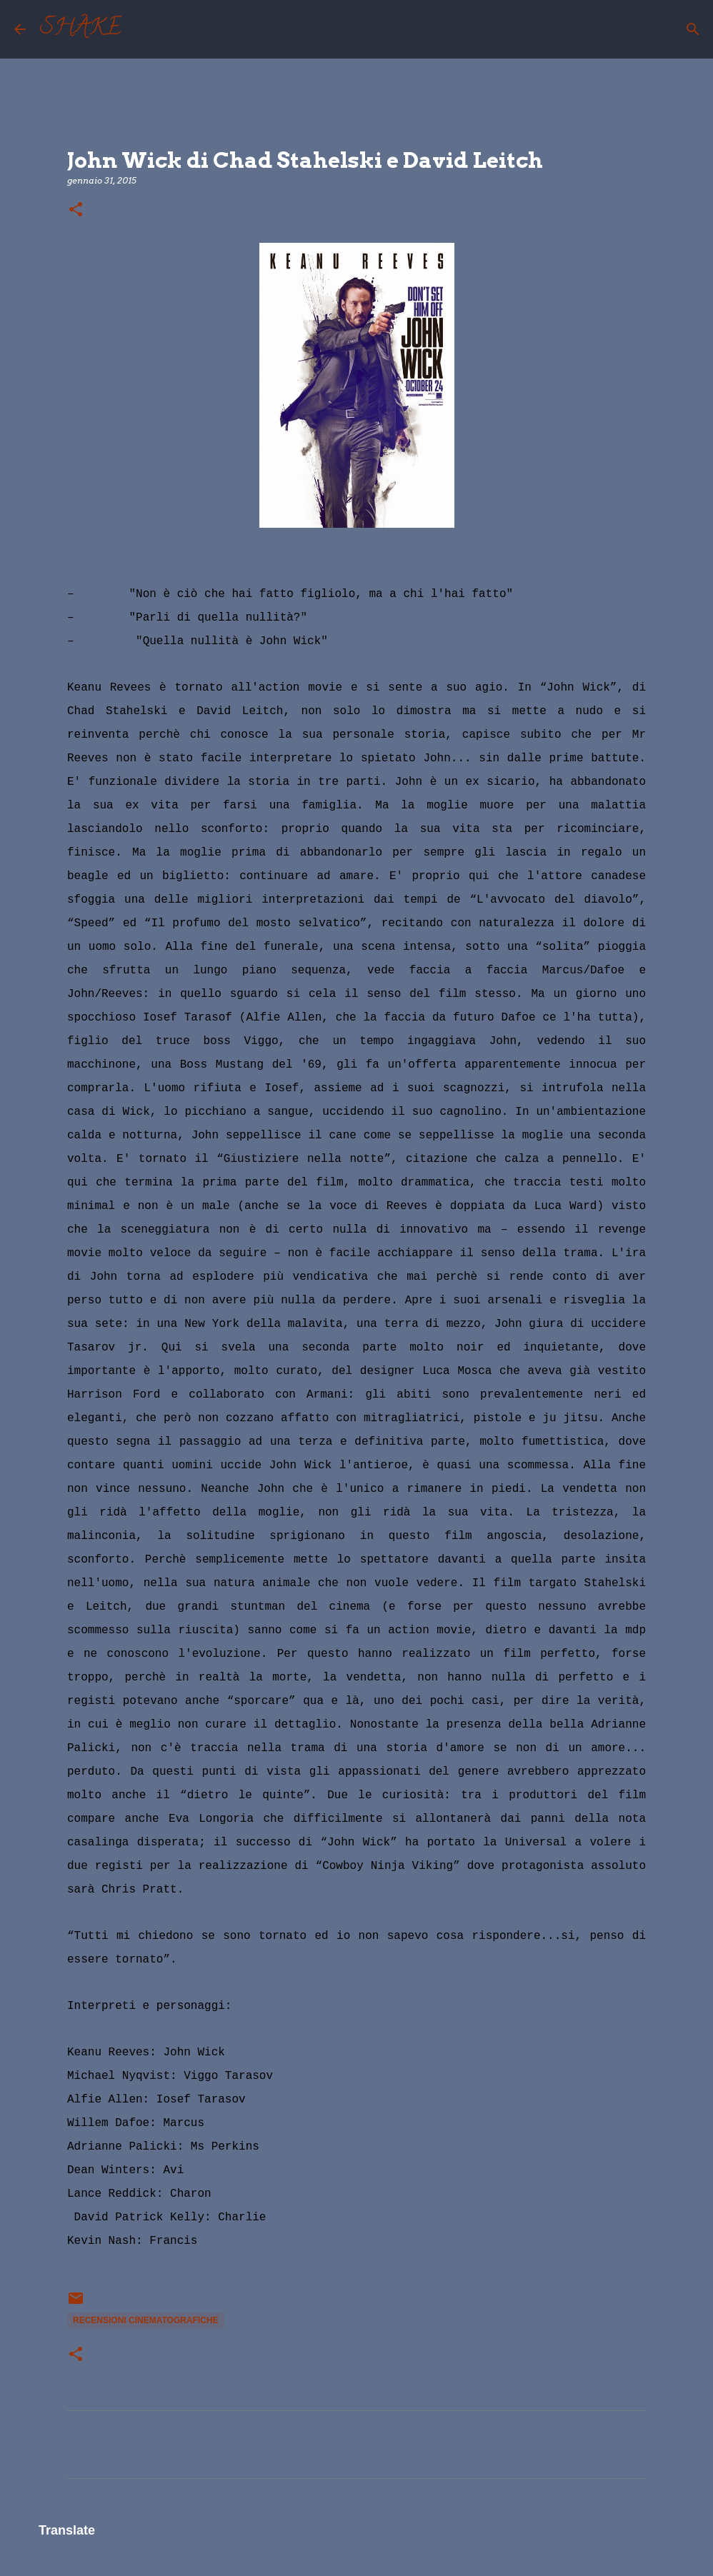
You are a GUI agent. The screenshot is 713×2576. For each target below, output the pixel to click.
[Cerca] (141, 29)
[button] (75, 210)
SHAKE (80, 29)
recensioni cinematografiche (146, 2320)
